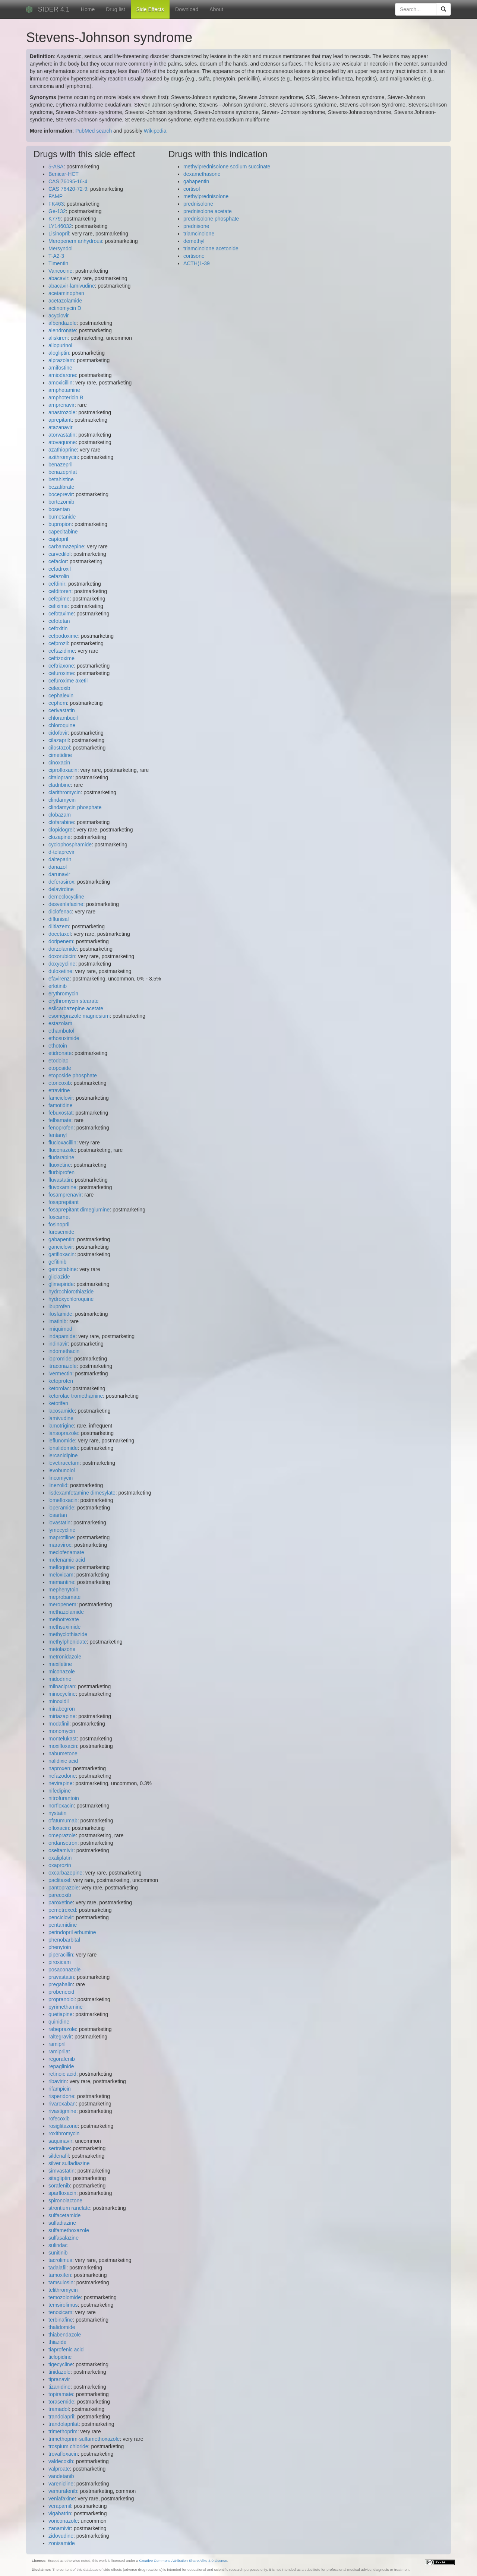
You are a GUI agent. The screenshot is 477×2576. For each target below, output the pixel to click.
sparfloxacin (62, 2193)
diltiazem (58, 926)
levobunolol (61, 1470)
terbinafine (60, 2320)
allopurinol (60, 345)
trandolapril (61, 2417)
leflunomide (61, 1441)
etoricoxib (59, 1083)
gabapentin (61, 1239)
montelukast (62, 1739)
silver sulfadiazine (69, 2163)
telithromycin (63, 2290)
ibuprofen (59, 1306)
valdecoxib (60, 2461)
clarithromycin (64, 792)
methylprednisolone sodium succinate (226, 166)
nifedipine (59, 1791)
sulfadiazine (62, 2223)
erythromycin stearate (73, 1001)
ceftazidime (61, 651)
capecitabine (63, 532)
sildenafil (58, 2156)
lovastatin (59, 1522)
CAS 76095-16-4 (67, 181)
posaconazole (64, 1970)
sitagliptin (59, 2178)
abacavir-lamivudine (71, 286)
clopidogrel (61, 830)
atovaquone (62, 442)
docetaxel (59, 934)
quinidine (58, 2022)
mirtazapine (61, 1716)
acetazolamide (65, 301)
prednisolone (198, 204)
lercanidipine (63, 1455)
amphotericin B (65, 397)
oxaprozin (59, 1865)
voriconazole (63, 2521)
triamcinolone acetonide (210, 248)
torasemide (61, 2402)
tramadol (58, 2409)
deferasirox (61, 882)
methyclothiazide (67, 1634)
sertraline (59, 2148)
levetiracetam (63, 1463)
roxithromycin (63, 2133)
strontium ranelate (69, 2208)
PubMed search (93, 131)
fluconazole (61, 1150)
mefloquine (61, 1567)
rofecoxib (59, 2119)
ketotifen (58, 1403)
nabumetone (63, 1753)
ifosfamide (60, 1314)
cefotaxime (61, 614)
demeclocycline (66, 897)
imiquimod (60, 1329)
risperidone (61, 2096)
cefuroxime (61, 673)
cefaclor (57, 561)
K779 (54, 219)
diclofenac (60, 912)
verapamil (59, 2506)
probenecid (61, 1992)
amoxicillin (60, 383)
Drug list (115, 9)
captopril (58, 539)
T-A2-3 (56, 256)
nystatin (57, 1813)
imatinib (57, 1321)
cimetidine (60, 755)
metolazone (61, 1649)
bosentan (59, 509)
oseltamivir (60, 1850)
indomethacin (63, 1351)
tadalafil (57, 2268)
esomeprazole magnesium (79, 1016)
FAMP (55, 196)
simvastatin (61, 2171)
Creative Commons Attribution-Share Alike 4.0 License (183, 2560)
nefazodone (62, 1776)
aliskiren (57, 338)
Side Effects (150, 9)
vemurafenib (62, 2491)
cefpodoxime (63, 636)
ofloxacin (58, 1828)
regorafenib (61, 2059)
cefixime (57, 606)
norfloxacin (61, 1806)
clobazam (59, 815)
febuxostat (60, 1113)
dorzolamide (62, 949)
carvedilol (59, 554)
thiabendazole (64, 2335)
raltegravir (60, 2037)
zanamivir (59, 2528)
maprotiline (61, 1537)
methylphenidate (67, 1642)
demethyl (194, 241)
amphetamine (64, 390)
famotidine (60, 1105)
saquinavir (60, 2141)
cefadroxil (59, 569)
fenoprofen (60, 1128)
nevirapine (60, 1783)
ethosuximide (63, 1038)
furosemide (61, 1232)
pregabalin (60, 1984)
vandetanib (61, 2476)
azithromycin (63, 457)
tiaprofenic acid (65, 2349)
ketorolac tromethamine (75, 1396)
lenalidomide (63, 1448)
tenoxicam (60, 2312)
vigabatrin (59, 2513)
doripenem (60, 941)
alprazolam (61, 360)
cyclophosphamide (70, 844)
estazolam (60, 1023)
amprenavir (61, 405)
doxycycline (61, 964)
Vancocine (60, 271)
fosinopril (58, 1224)
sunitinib (57, 2253)
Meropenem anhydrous (75, 241)
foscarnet (59, 1217)
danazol (57, 867)
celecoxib (59, 688)
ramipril (57, 2044)
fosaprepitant (63, 1202)
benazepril (60, 465)
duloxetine (60, 971)
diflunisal (58, 919)
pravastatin (61, 1977)
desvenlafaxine (65, 904)
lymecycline (61, 1530)
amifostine (60, 368)
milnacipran (61, 1686)
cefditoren (59, 591)
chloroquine (61, 725)
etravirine (59, 1090)
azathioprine (62, 450)
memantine (61, 1582)
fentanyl (57, 1135)
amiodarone (62, 375)
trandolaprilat (63, 2424)
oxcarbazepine (65, 1873)
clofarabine (61, 822)
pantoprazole (63, 1888)
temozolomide (64, 2297)
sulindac (57, 2245)
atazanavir (60, 427)
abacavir (58, 278)
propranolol (61, 1999)
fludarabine (61, 1157)
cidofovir (58, 733)
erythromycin (63, 994)
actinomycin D (64, 308)
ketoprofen (60, 1381)
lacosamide (61, 1411)
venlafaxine (61, 2498)
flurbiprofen (61, 1172)
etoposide (59, 1068)
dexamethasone (202, 174)
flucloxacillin (62, 1143)
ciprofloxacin (63, 770)
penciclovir (60, 1917)
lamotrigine (61, 1426)
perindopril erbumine (72, 1932)
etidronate (60, 1053)
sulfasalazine (63, 2238)
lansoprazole (63, 1433)
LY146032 (60, 226)
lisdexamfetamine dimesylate (82, 1493)
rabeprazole (62, 2029)
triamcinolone (198, 234)
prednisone (196, 226)
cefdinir (56, 584)
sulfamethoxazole (68, 2230)
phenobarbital (64, 1940)
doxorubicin (61, 956)
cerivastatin (61, 710)
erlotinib (57, 986)
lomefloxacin (63, 1500)
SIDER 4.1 (54, 9)
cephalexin (60, 695)
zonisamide (61, 2543)
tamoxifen (59, 2275)
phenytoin (59, 1947)
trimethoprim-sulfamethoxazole (84, 2439)
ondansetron (63, 1843)
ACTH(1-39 (196, 263)
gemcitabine (62, 1269)
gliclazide (59, 1277)
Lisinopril (58, 234)
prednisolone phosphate (211, 219)
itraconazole (62, 1366)
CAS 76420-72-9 (67, 189)
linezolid (57, 1485)
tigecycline (60, 2364)
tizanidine (59, 2387)
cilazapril (58, 740)
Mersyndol (60, 248)
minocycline (62, 1694)
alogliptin (58, 353)
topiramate (60, 2394)
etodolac (58, 1061)
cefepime (59, 599)
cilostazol (59, 748)
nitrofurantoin (63, 1798)
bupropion (60, 524)
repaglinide (61, 2066)
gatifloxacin (61, 1254)
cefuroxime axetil (68, 681)
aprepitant (60, 420)
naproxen (59, 1768)
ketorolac (59, 1388)
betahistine (61, 479)
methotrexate (63, 1619)
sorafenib (59, 2186)
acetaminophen (66, 293)
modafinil (58, 1724)
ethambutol (61, 1031)
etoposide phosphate (72, 1075)
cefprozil (58, 643)
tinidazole (59, 2372)
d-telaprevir (61, 852)
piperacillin (60, 1955)
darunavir (59, 874)
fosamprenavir (65, 1195)
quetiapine (60, 2014)
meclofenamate (66, 1552)
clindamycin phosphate (74, 807)
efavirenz (59, 979)
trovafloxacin (63, 2454)
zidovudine (60, 2536)
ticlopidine (60, 2357)
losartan (57, 1515)
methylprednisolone (205, 196)
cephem (57, 703)
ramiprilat (59, 2051)
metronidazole (64, 1657)
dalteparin (60, 859)
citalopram (60, 777)
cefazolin (58, 576)
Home (88, 9)
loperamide (61, 1508)
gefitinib (57, 1262)
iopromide (59, 1359)
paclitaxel (59, 1880)
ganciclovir (60, 1247)
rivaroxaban (62, 2104)
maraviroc (59, 1545)
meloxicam (60, 1575)
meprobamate (64, 1597)
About (216, 9)
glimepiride (61, 1284)
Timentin (58, 263)
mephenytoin (63, 1590)
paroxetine (60, 1902)
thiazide (57, 2342)
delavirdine (61, 889)
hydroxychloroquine (71, 1299)
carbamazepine (66, 546)
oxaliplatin (60, 1858)
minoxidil (58, 1701)
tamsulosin (60, 2282)
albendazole (62, 323)
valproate (59, 2469)
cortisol (191, 189)
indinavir (58, 1344)
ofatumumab (63, 1821)
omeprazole (62, 1835)
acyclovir (58, 316)
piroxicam (59, 1962)
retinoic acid (62, 2074)
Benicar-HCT (63, 174)
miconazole (61, 1671)
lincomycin (60, 1478)
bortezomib (61, 502)
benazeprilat (62, 472)
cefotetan (59, 621)
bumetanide (62, 517)
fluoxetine (59, 1165)
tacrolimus (60, 2260)
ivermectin (60, 1373)
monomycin (61, 1731)
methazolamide (66, 1612)
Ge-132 (57, 211)
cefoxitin (57, 628)
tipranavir (59, 2379)
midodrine (59, 1679)
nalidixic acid (63, 1761)
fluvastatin (60, 1180)
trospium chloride (68, 2446)
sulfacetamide (64, 2215)
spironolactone (65, 2200)
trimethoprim (63, 2431)
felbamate (59, 1120)
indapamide (61, 1336)
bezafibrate (61, 487)
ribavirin (57, 2081)
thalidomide (61, 2327)
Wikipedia (155, 131)
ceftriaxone (61, 666)
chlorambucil (63, 718)
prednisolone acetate (207, 211)
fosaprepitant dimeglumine (79, 1210)
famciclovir (60, 1098)
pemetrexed (62, 1910)
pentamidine (62, 1925)
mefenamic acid (66, 1560)
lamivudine (60, 1418)
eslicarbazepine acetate (75, 1008)
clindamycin (62, 800)
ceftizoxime (61, 658)
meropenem (62, 1604)
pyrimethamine (65, 2007)
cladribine (59, 785)
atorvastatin (61, 435)
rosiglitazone (63, 2126)
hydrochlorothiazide (71, 1292)
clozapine (59, 837)
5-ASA (55, 166)
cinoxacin (59, 763)
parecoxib (59, 1895)
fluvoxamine (62, 1187)
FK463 (56, 204)
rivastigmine (62, 2111)
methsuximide (64, 1627)
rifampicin (59, 2089)
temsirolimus (63, 2305)
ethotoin (57, 1046)
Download (186, 9)
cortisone (194, 256)
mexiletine (60, 1664)
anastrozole (61, 412)
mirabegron (61, 1709)
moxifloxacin (62, 1746)
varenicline (60, 2484)
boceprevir (60, 494)
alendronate (62, 330)
